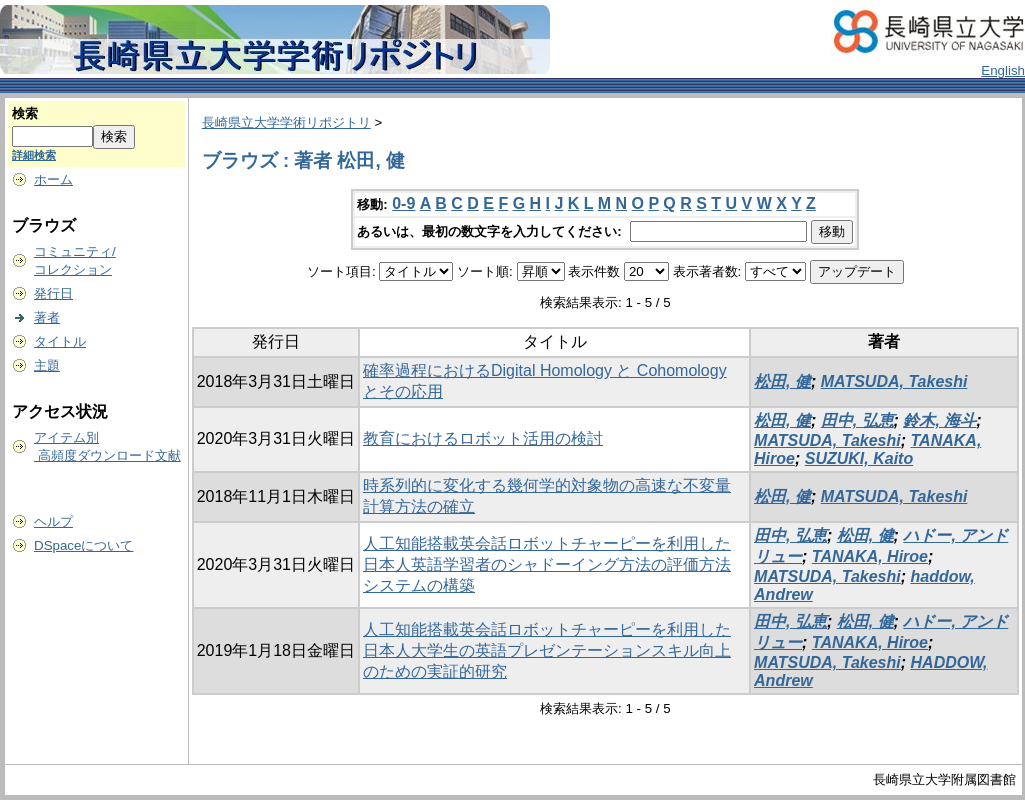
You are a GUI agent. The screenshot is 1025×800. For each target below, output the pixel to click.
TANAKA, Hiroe (870, 556)
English (1003, 70)
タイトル (60, 341)
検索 (25, 113)
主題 (47, 365)
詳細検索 (34, 155)
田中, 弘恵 (857, 420)
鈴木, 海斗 (939, 420)
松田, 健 (782, 381)
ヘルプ (53, 521)
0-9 (403, 203)
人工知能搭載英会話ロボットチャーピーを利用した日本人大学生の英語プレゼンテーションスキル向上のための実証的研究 (547, 650)
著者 (47, 317)
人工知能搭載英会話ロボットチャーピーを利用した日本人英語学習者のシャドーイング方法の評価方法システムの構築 (547, 564)
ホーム (53, 179)
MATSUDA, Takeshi (894, 381)
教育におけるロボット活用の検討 (483, 438)
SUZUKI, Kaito (859, 458)
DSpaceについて (83, 545)
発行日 (53, 293)
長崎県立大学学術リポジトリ (286, 122)
